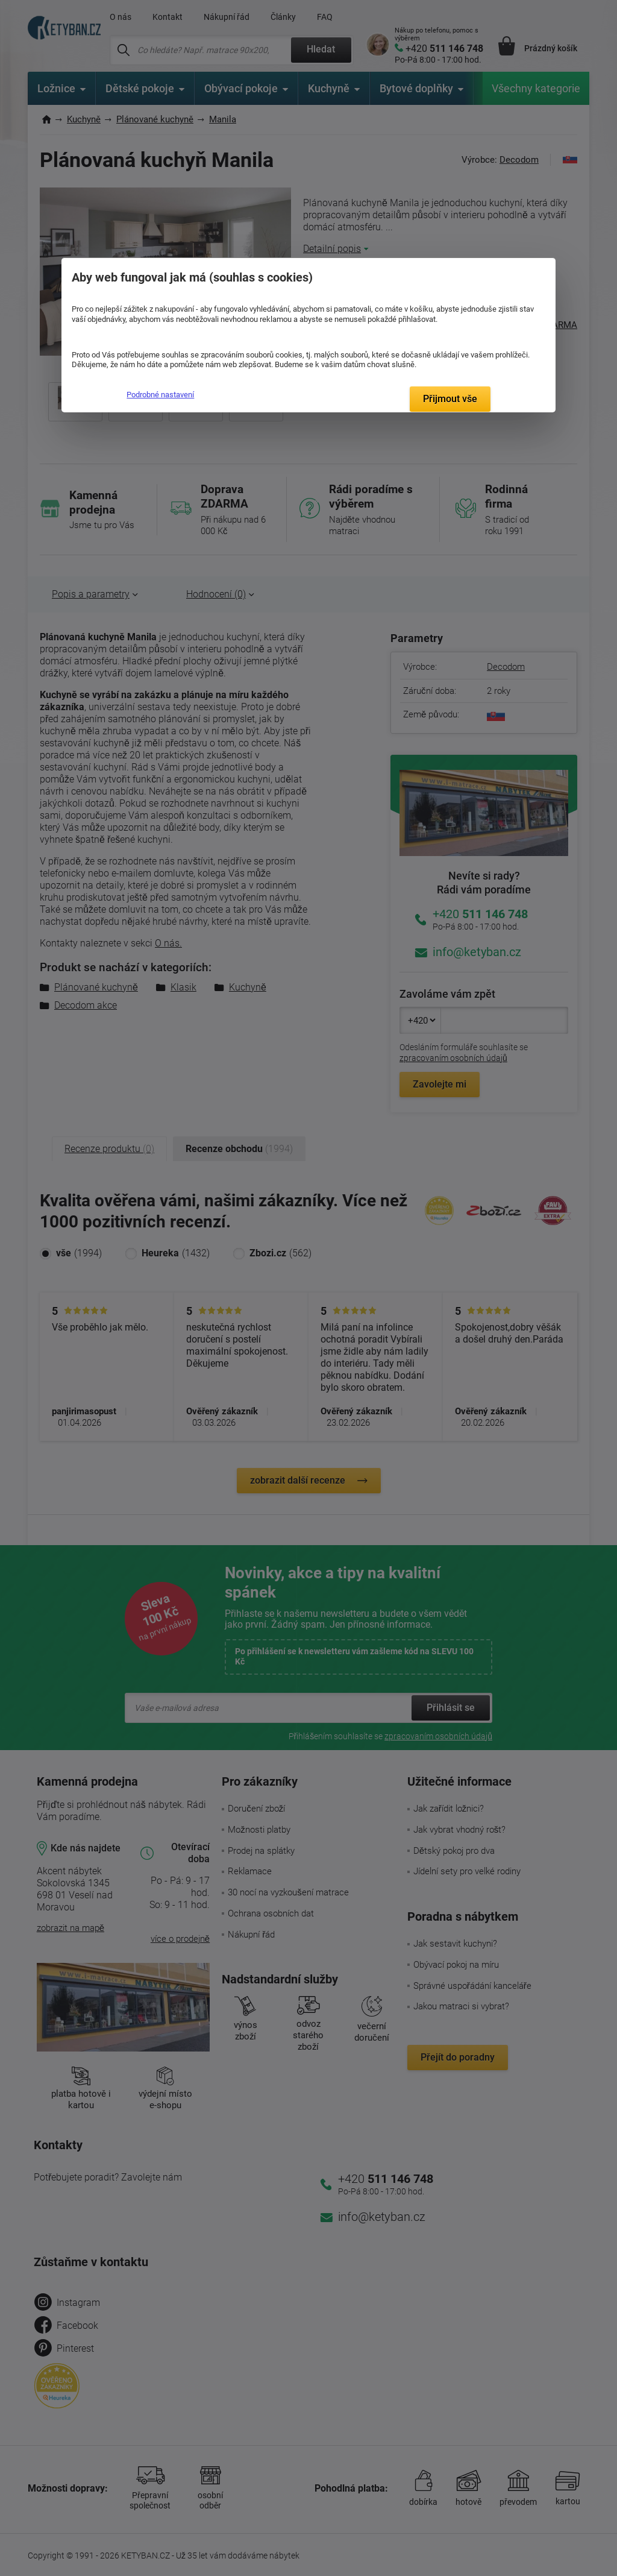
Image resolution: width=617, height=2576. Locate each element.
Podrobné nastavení (160, 394)
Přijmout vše (450, 399)
